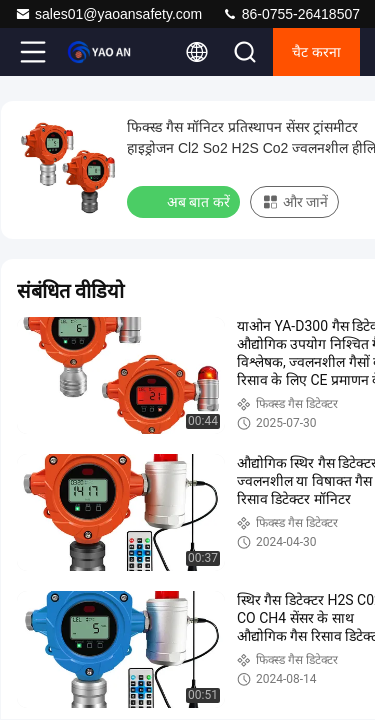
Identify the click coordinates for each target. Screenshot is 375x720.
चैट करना (316, 52)
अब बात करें (185, 201)
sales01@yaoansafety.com (108, 14)
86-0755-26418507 (291, 14)
